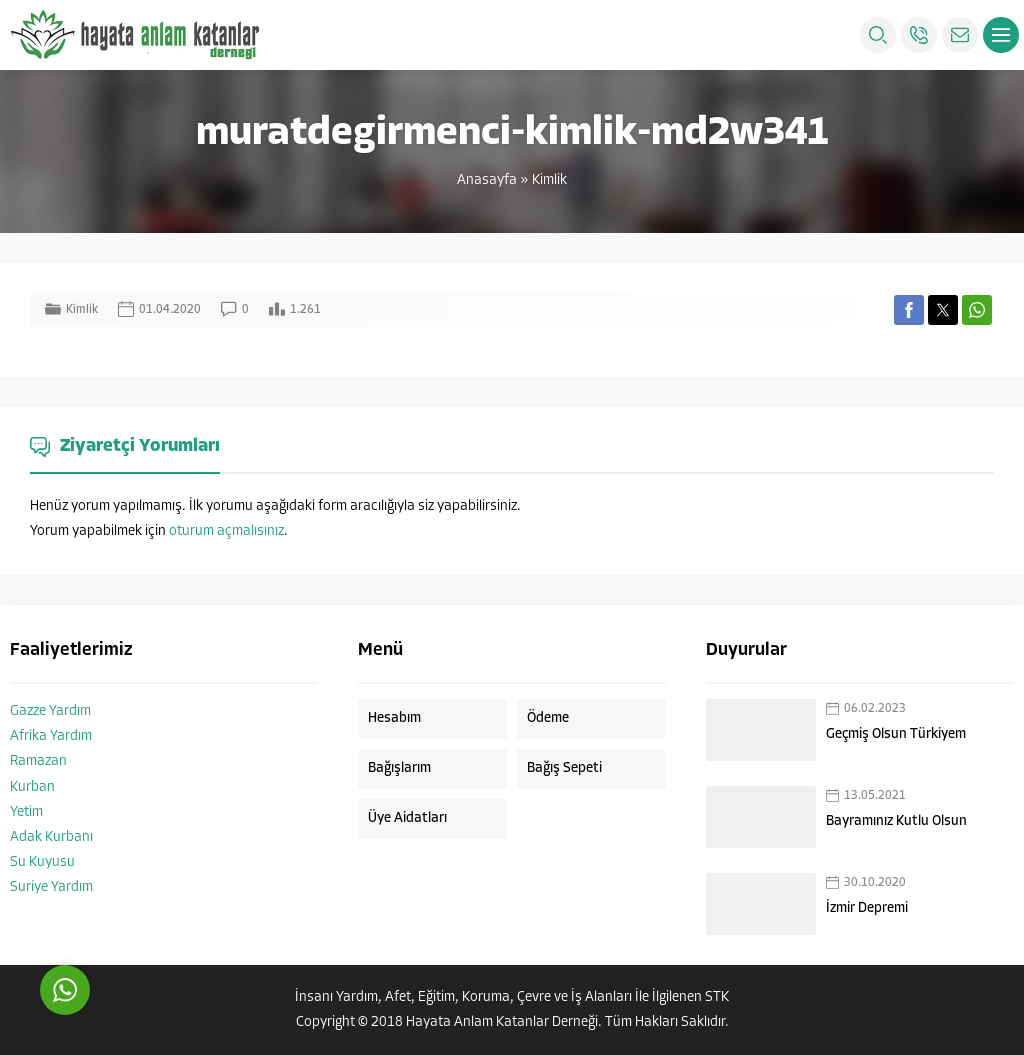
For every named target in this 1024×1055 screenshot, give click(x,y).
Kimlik (549, 180)
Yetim (26, 812)
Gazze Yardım (50, 711)
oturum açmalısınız (226, 531)
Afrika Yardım (51, 736)
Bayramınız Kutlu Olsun (896, 821)
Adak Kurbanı (51, 837)
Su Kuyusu (42, 862)
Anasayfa (487, 180)
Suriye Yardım (51, 887)
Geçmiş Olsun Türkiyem (896, 734)
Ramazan (38, 761)
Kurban (32, 787)
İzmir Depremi (867, 908)
